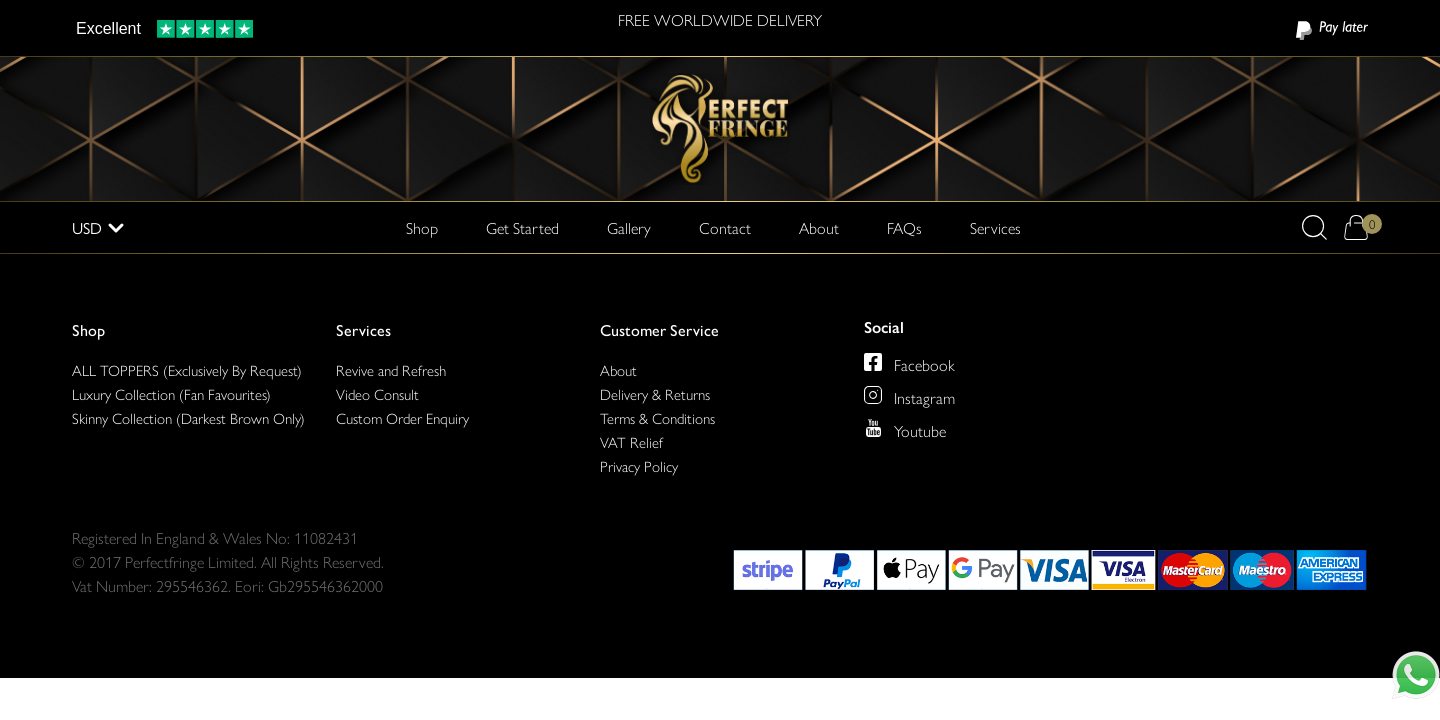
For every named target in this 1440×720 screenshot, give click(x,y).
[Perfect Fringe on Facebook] (873, 362)
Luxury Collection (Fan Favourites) (171, 393)
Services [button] (995, 227)
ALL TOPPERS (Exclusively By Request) (187, 369)
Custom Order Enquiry (402, 417)
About (819, 227)
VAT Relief (631, 441)
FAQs (904, 227)
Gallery (629, 227)
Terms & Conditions (657, 417)
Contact (725, 227)
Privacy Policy (639, 465)
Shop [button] (422, 227)
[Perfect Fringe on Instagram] (873, 395)
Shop (88, 329)
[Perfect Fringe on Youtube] (873, 428)
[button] (1314, 227)
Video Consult (377, 393)
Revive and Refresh (391, 369)
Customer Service (659, 329)
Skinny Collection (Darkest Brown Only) (188, 417)
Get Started (522, 227)
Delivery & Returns (655, 393)
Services (363, 329)
